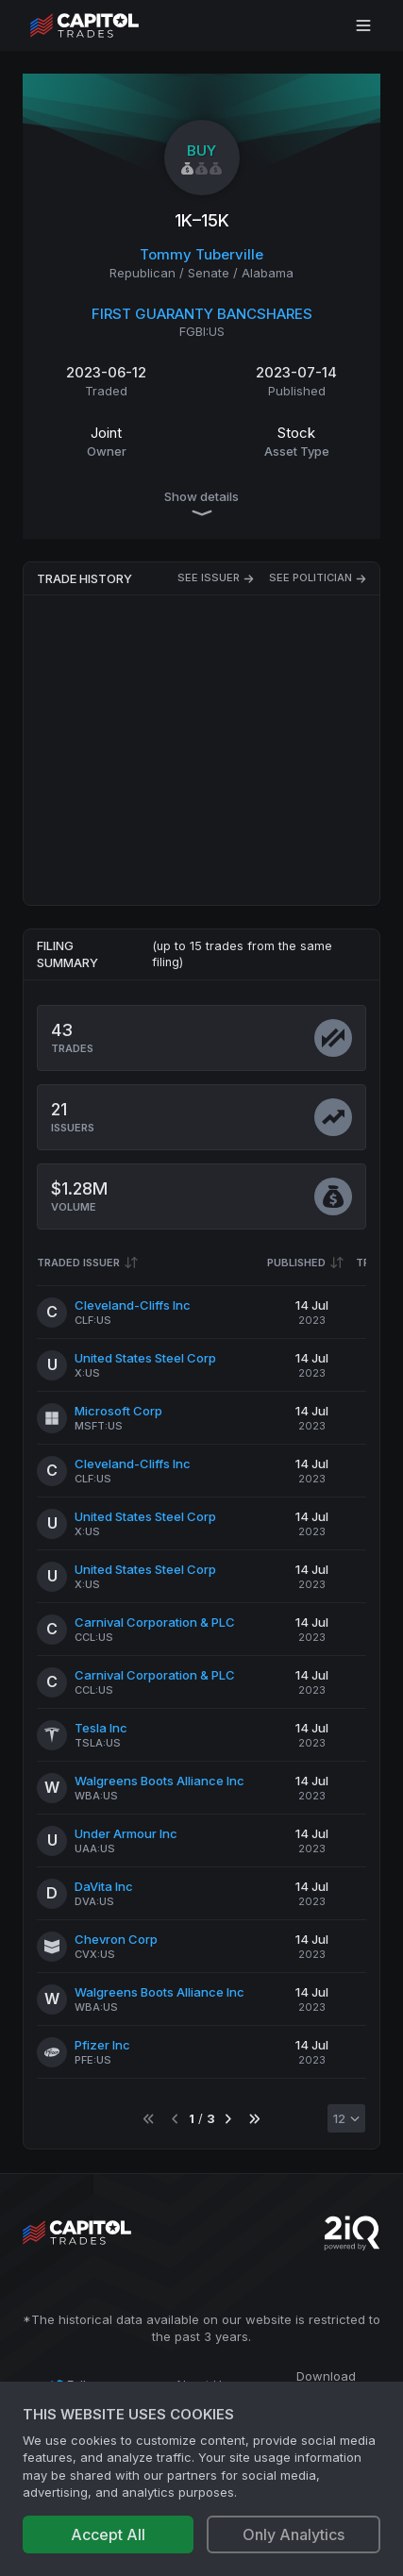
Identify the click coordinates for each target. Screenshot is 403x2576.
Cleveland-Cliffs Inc (133, 1305)
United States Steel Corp (145, 1357)
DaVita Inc (104, 1886)
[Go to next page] (228, 2119)
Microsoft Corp (118, 1410)
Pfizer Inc (102, 2044)
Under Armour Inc (126, 1833)
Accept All (108, 2534)
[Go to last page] (254, 2119)
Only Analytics (293, 2534)
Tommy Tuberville (201, 254)
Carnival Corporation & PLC (155, 1622)
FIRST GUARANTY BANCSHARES (202, 314)
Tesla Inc (101, 1727)
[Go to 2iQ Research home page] (352, 2233)
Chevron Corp (116, 1939)
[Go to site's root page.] (105, 25)
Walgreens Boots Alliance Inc (159, 1780)
